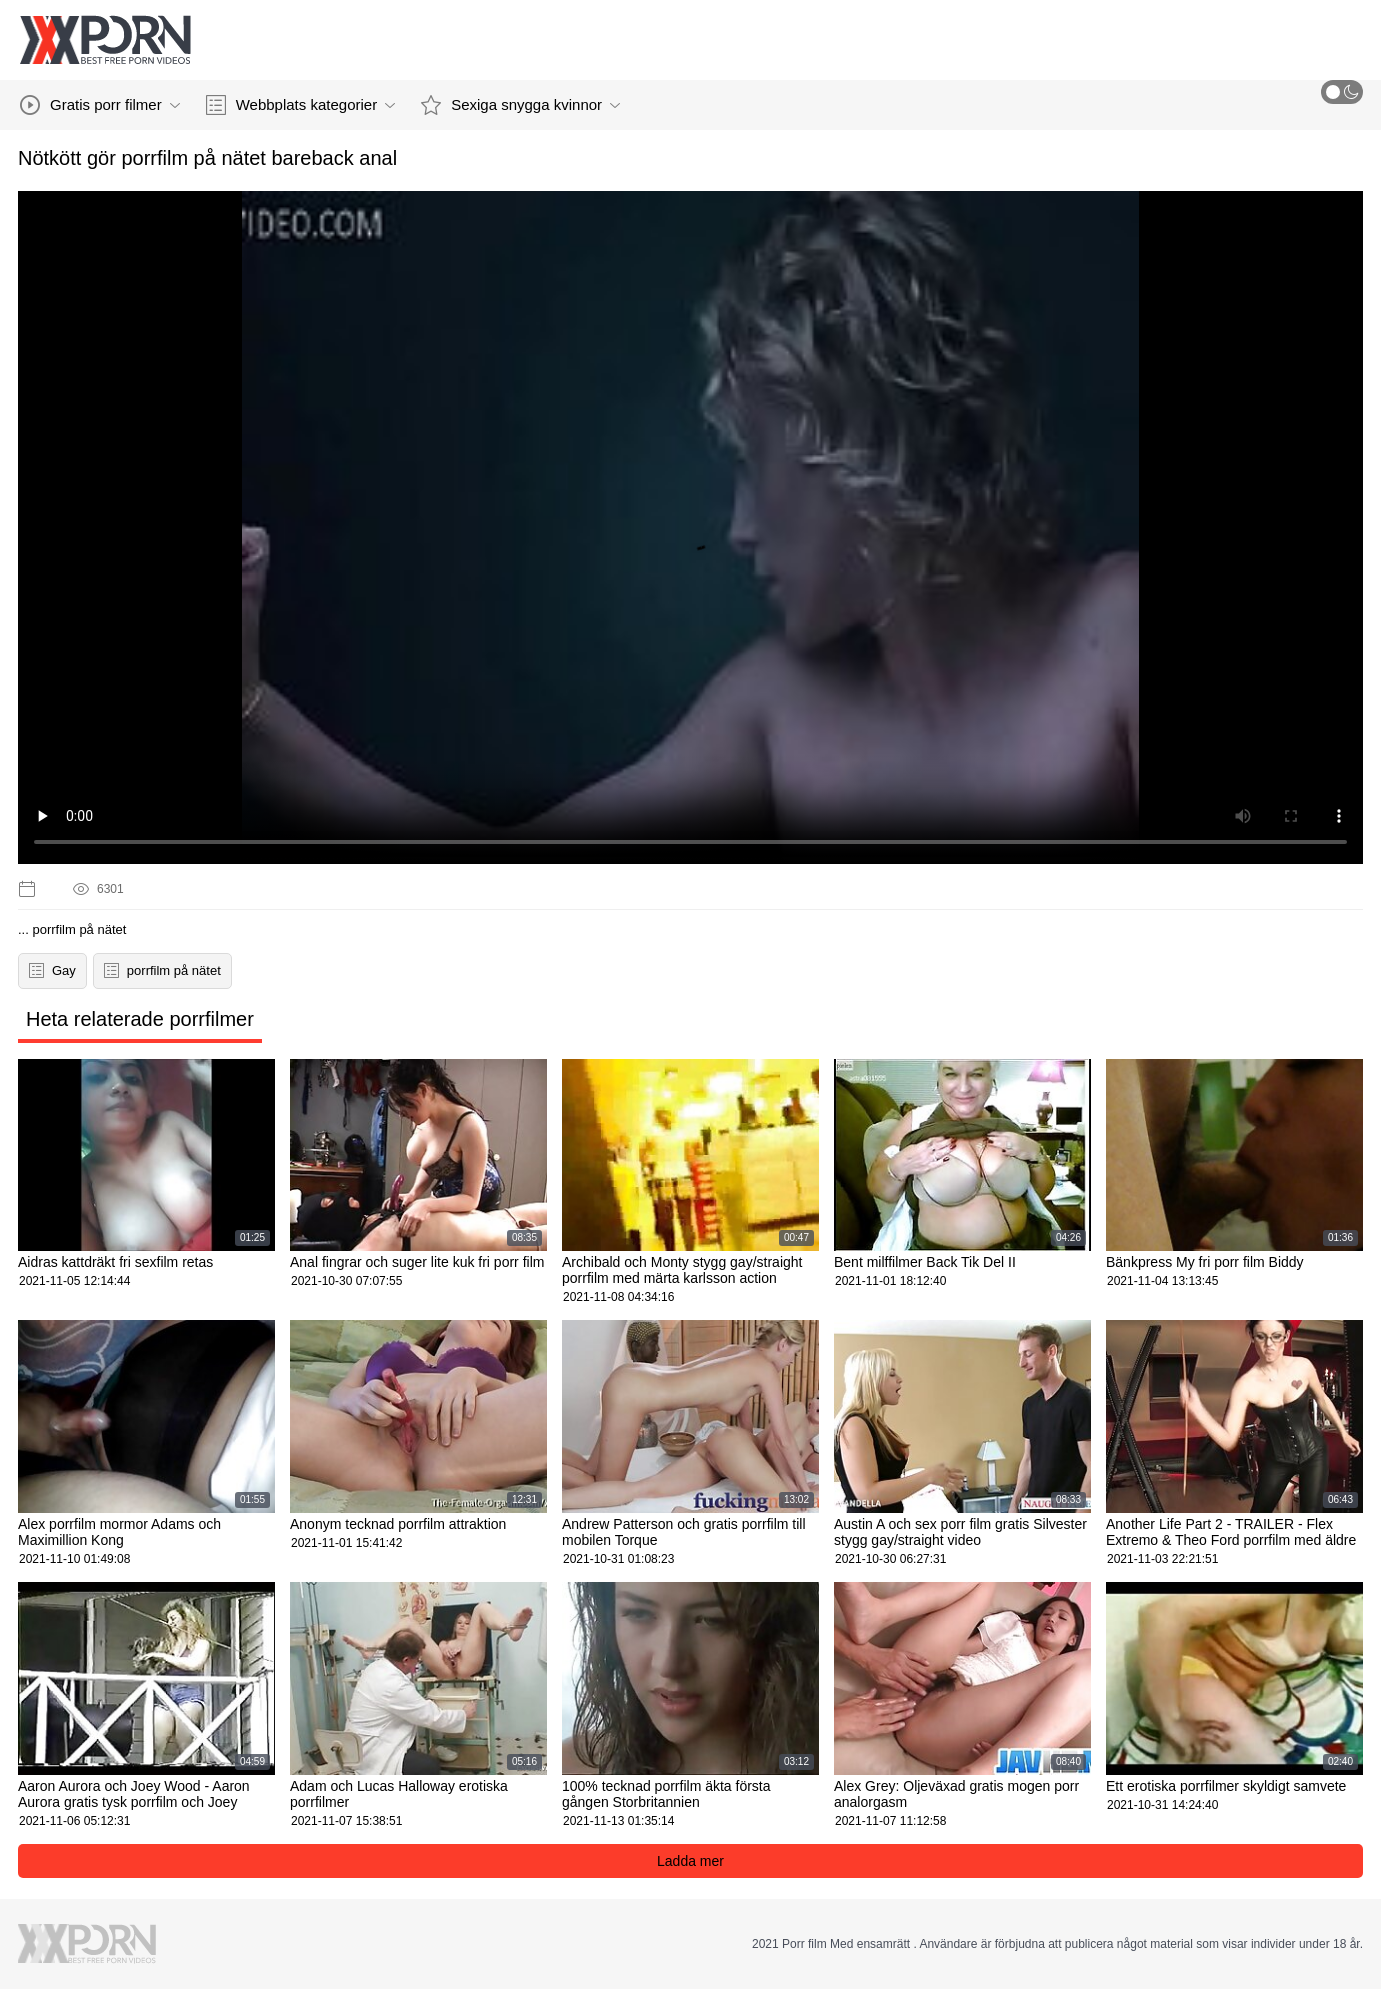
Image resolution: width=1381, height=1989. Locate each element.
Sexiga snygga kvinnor (520, 105)
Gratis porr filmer (100, 105)
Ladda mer (690, 1861)
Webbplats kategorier (300, 105)
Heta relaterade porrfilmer (140, 1019)
